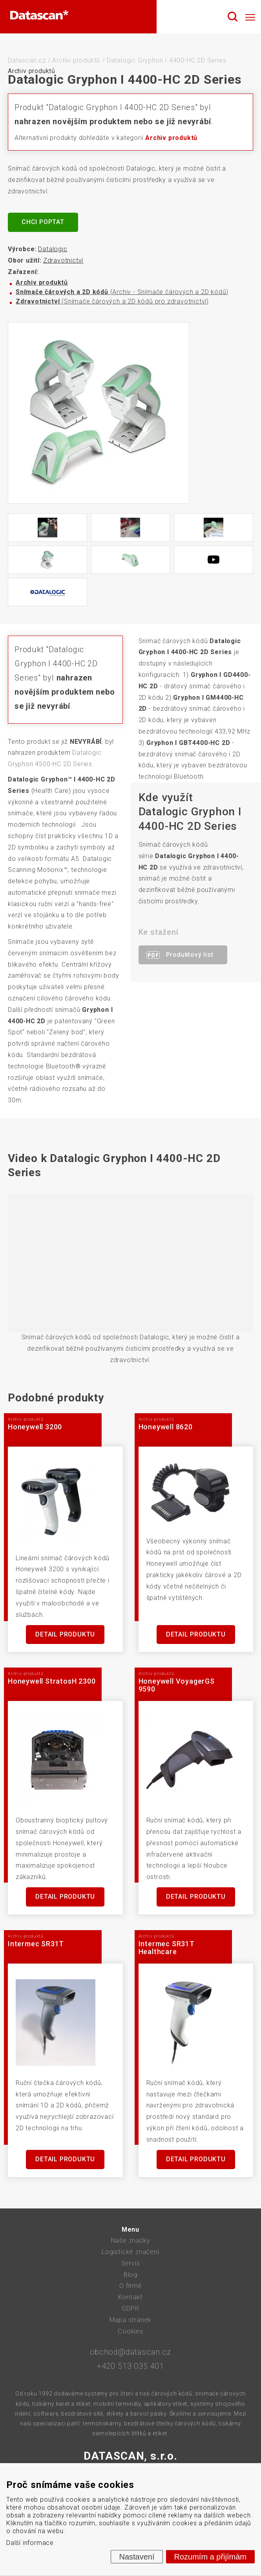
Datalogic (52, 249)
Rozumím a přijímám (210, 2556)
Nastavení (136, 2556)
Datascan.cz (27, 60)
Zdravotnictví (63, 260)
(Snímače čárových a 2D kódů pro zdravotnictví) (112, 301)
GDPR (130, 2308)
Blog (130, 2274)
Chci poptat (43, 222)
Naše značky (130, 2240)
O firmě (130, 2285)
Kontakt (130, 2297)
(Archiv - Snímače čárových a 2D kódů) (122, 292)
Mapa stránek (131, 2320)
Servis (130, 2263)
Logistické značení (130, 2252)
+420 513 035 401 (130, 2366)
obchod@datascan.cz (130, 2352)
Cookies (130, 2331)
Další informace (30, 2543)
